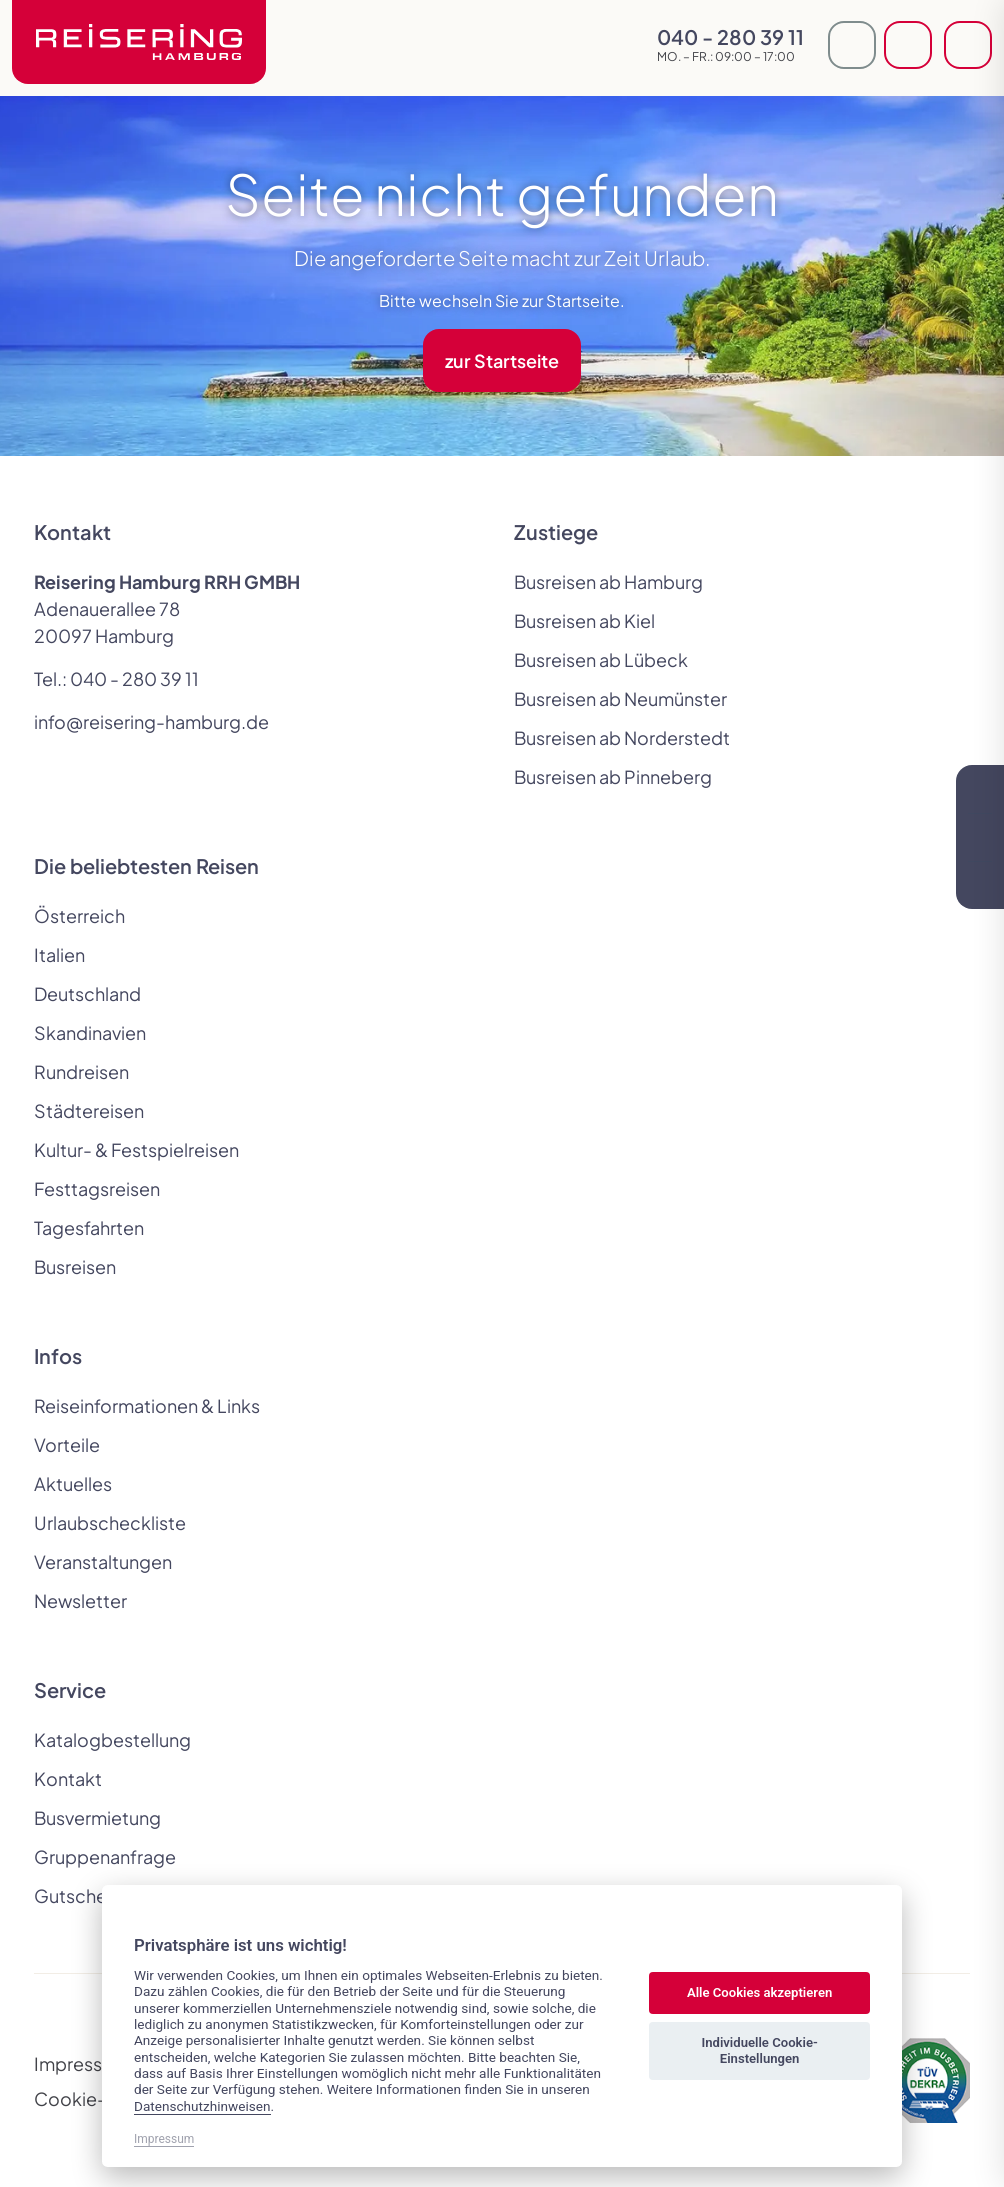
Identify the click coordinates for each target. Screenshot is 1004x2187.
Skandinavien (90, 1032)
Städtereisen (89, 1110)
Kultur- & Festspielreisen (136, 1149)
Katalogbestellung (112, 1739)
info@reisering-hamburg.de (151, 721)
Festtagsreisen (97, 1188)
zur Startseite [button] (502, 360)
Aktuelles (73, 1483)
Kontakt (68, 1778)
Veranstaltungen (103, 1561)
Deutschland (87, 993)
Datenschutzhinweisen (202, 2106)
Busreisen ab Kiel (584, 620)
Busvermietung (97, 1817)
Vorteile (67, 1444)
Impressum (81, 2063)
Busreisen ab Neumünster (620, 698)
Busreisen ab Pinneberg (613, 776)
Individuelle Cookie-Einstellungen (759, 2050)
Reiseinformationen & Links (147, 1405)
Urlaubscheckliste (110, 1522)
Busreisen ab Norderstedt (622, 737)
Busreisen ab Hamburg (608, 581)
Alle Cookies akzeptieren (759, 1992)
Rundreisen (81, 1071)
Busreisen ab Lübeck (601, 659)
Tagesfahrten (89, 1227)
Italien (59, 954)
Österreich (79, 915)
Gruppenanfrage (105, 1856)
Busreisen (75, 1266)
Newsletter (80, 1600)
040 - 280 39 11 (134, 678)
